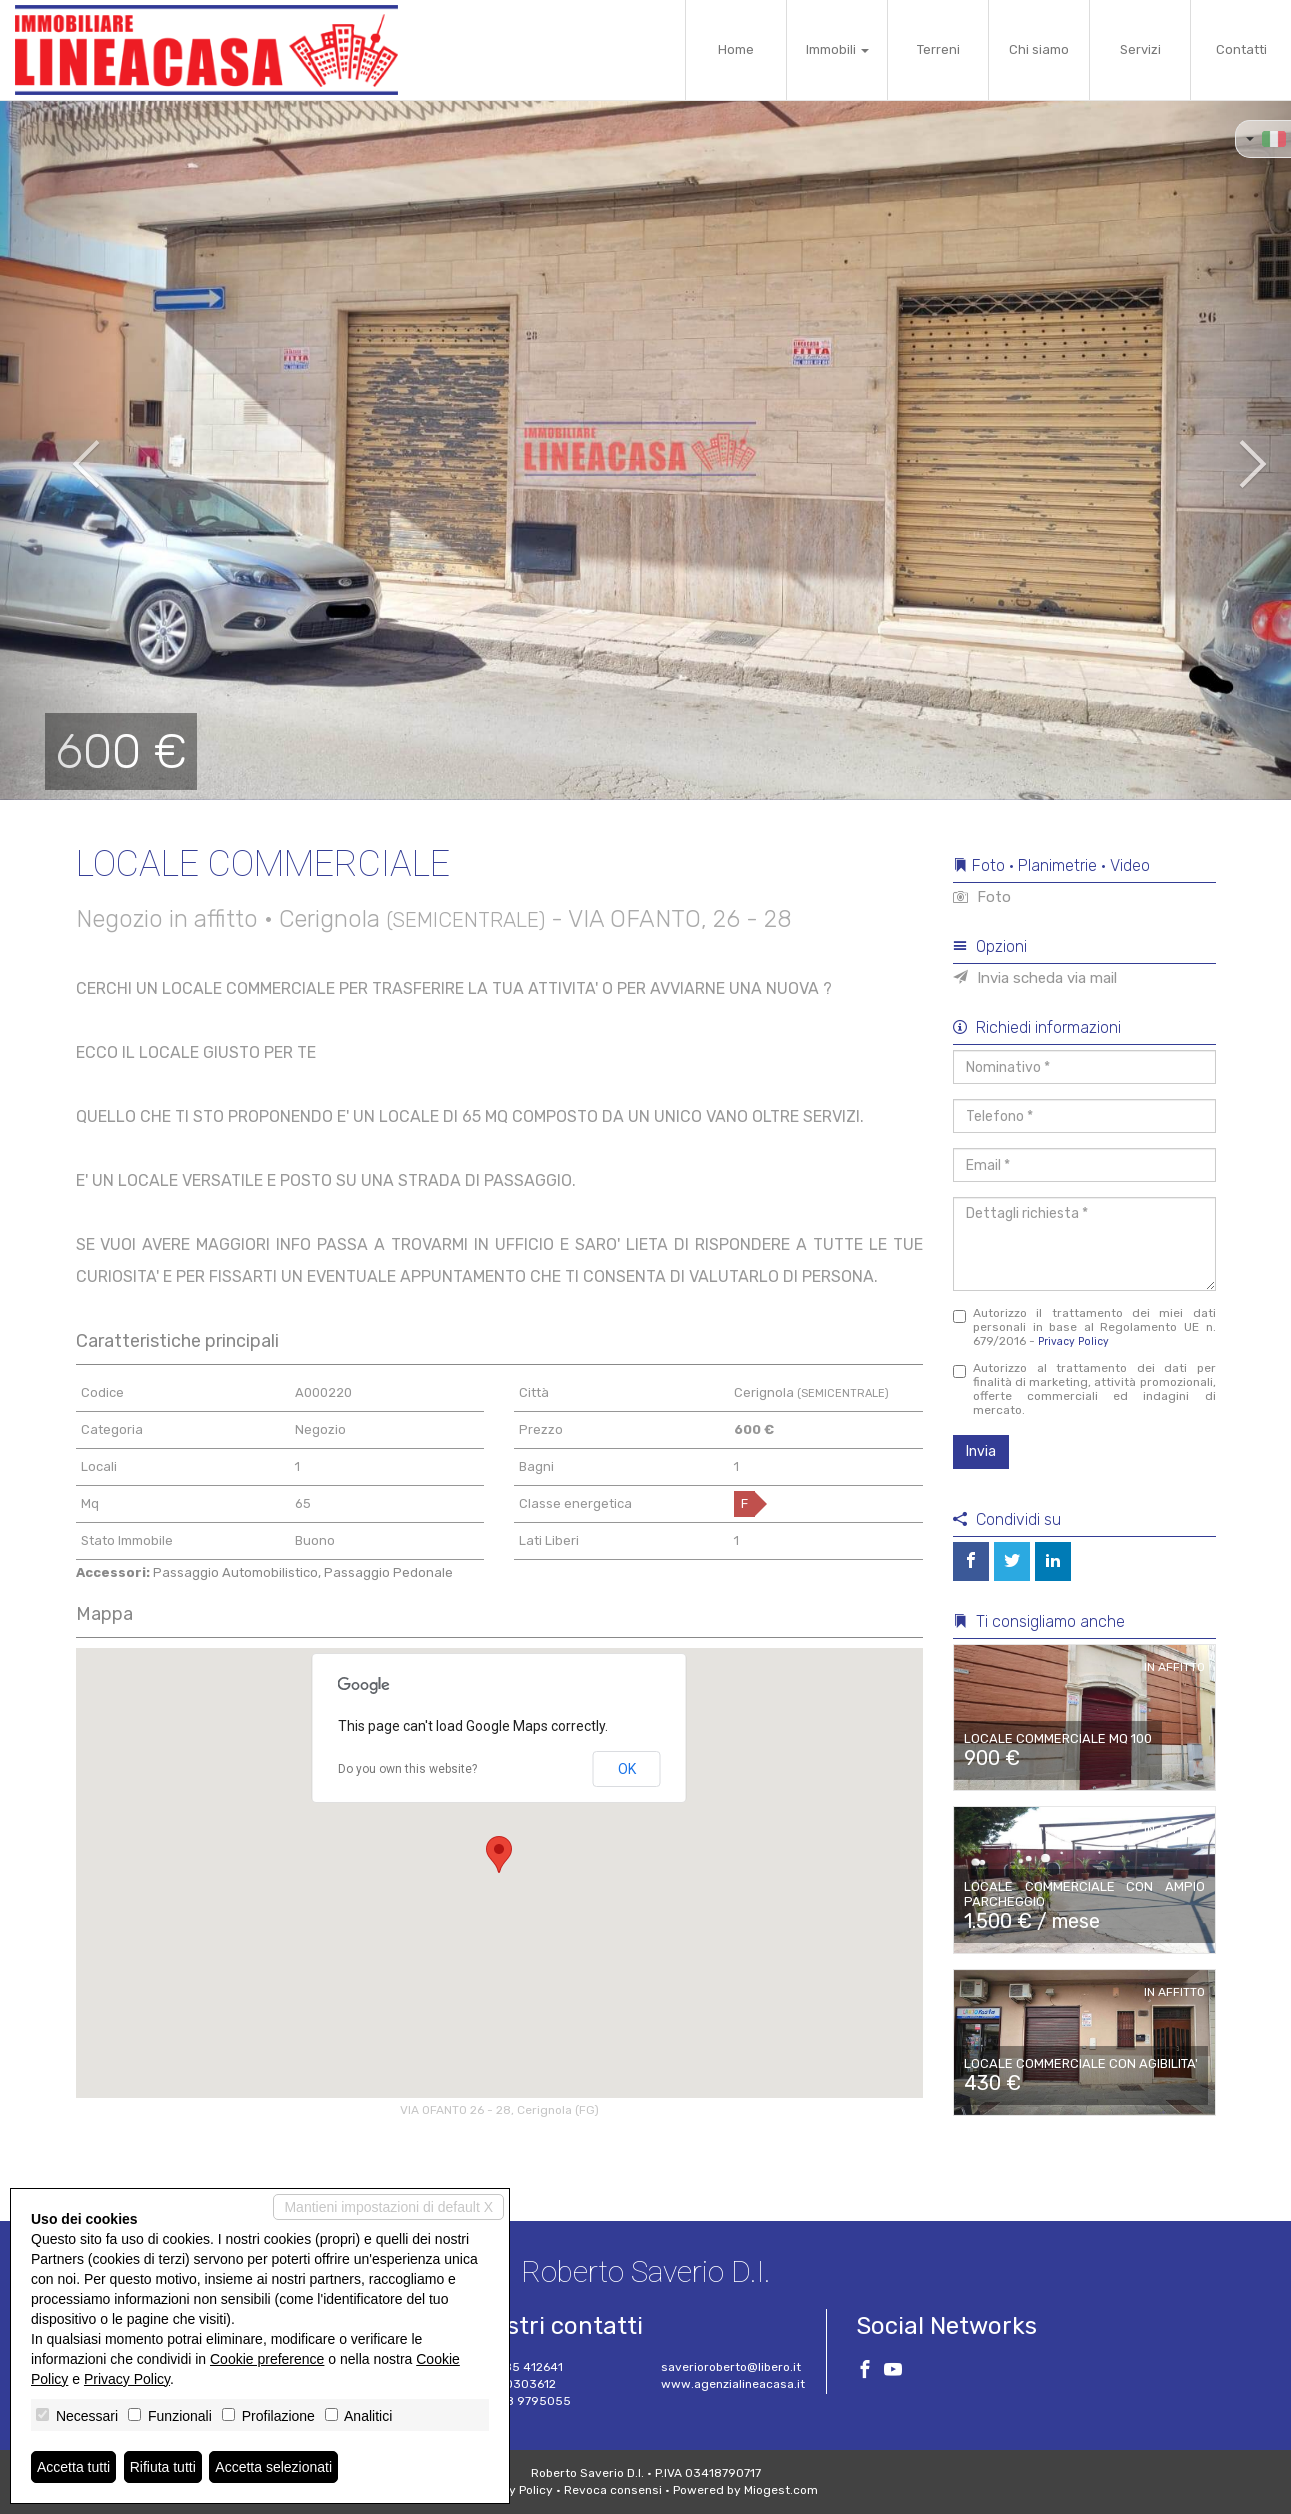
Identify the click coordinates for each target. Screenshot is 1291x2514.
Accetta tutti (73, 2467)
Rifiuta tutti (163, 2467)
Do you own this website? (407, 1769)
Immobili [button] (837, 49)
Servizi (1140, 49)
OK (627, 1769)
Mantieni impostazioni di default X (388, 2207)
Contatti (1241, 49)
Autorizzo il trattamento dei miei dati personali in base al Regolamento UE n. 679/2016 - (1084, 1327)
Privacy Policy (1073, 1341)
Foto (982, 897)
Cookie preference (267, 2359)
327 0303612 (518, 2384)
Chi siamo (1039, 49)
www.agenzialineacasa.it (733, 2384)
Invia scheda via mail (1035, 978)
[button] (64, 450)
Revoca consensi (613, 2490)
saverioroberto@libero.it (731, 2367)
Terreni (938, 49)
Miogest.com (781, 2490)
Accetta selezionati (273, 2467)
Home (736, 49)
